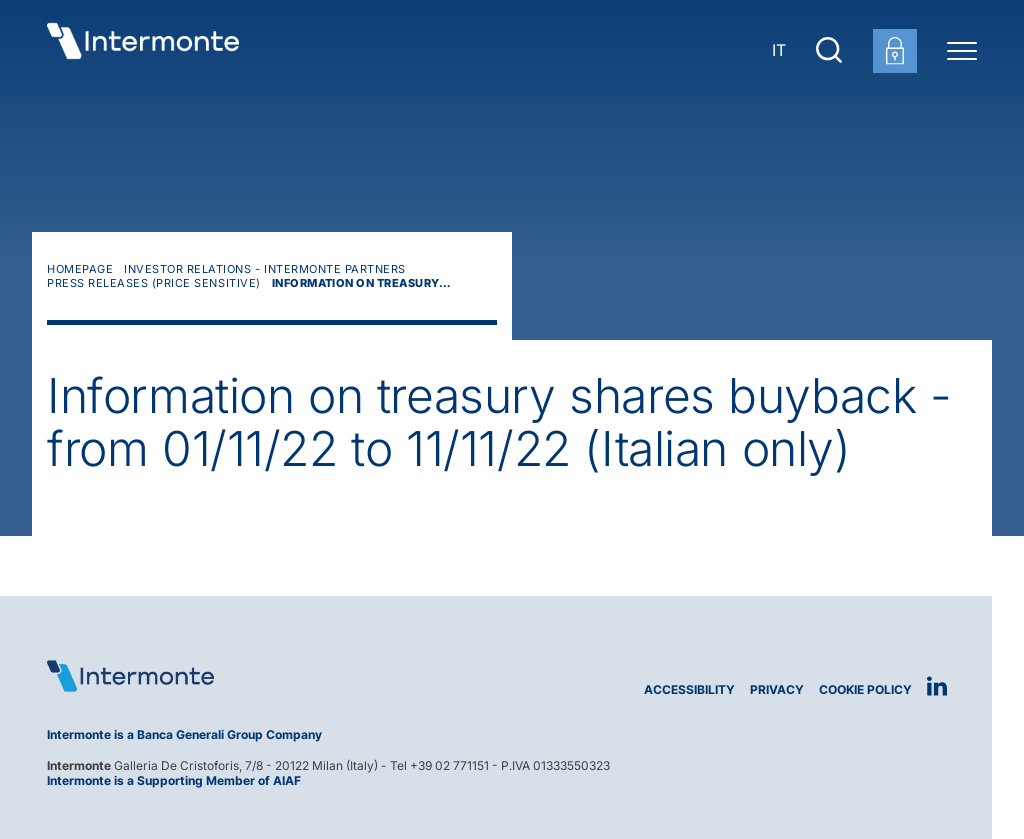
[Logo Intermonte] (272, 676)
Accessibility (689, 689)
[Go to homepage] (143, 50)
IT (779, 50)
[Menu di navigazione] (962, 50)
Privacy (777, 689)
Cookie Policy (865, 689)
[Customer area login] (895, 51)
